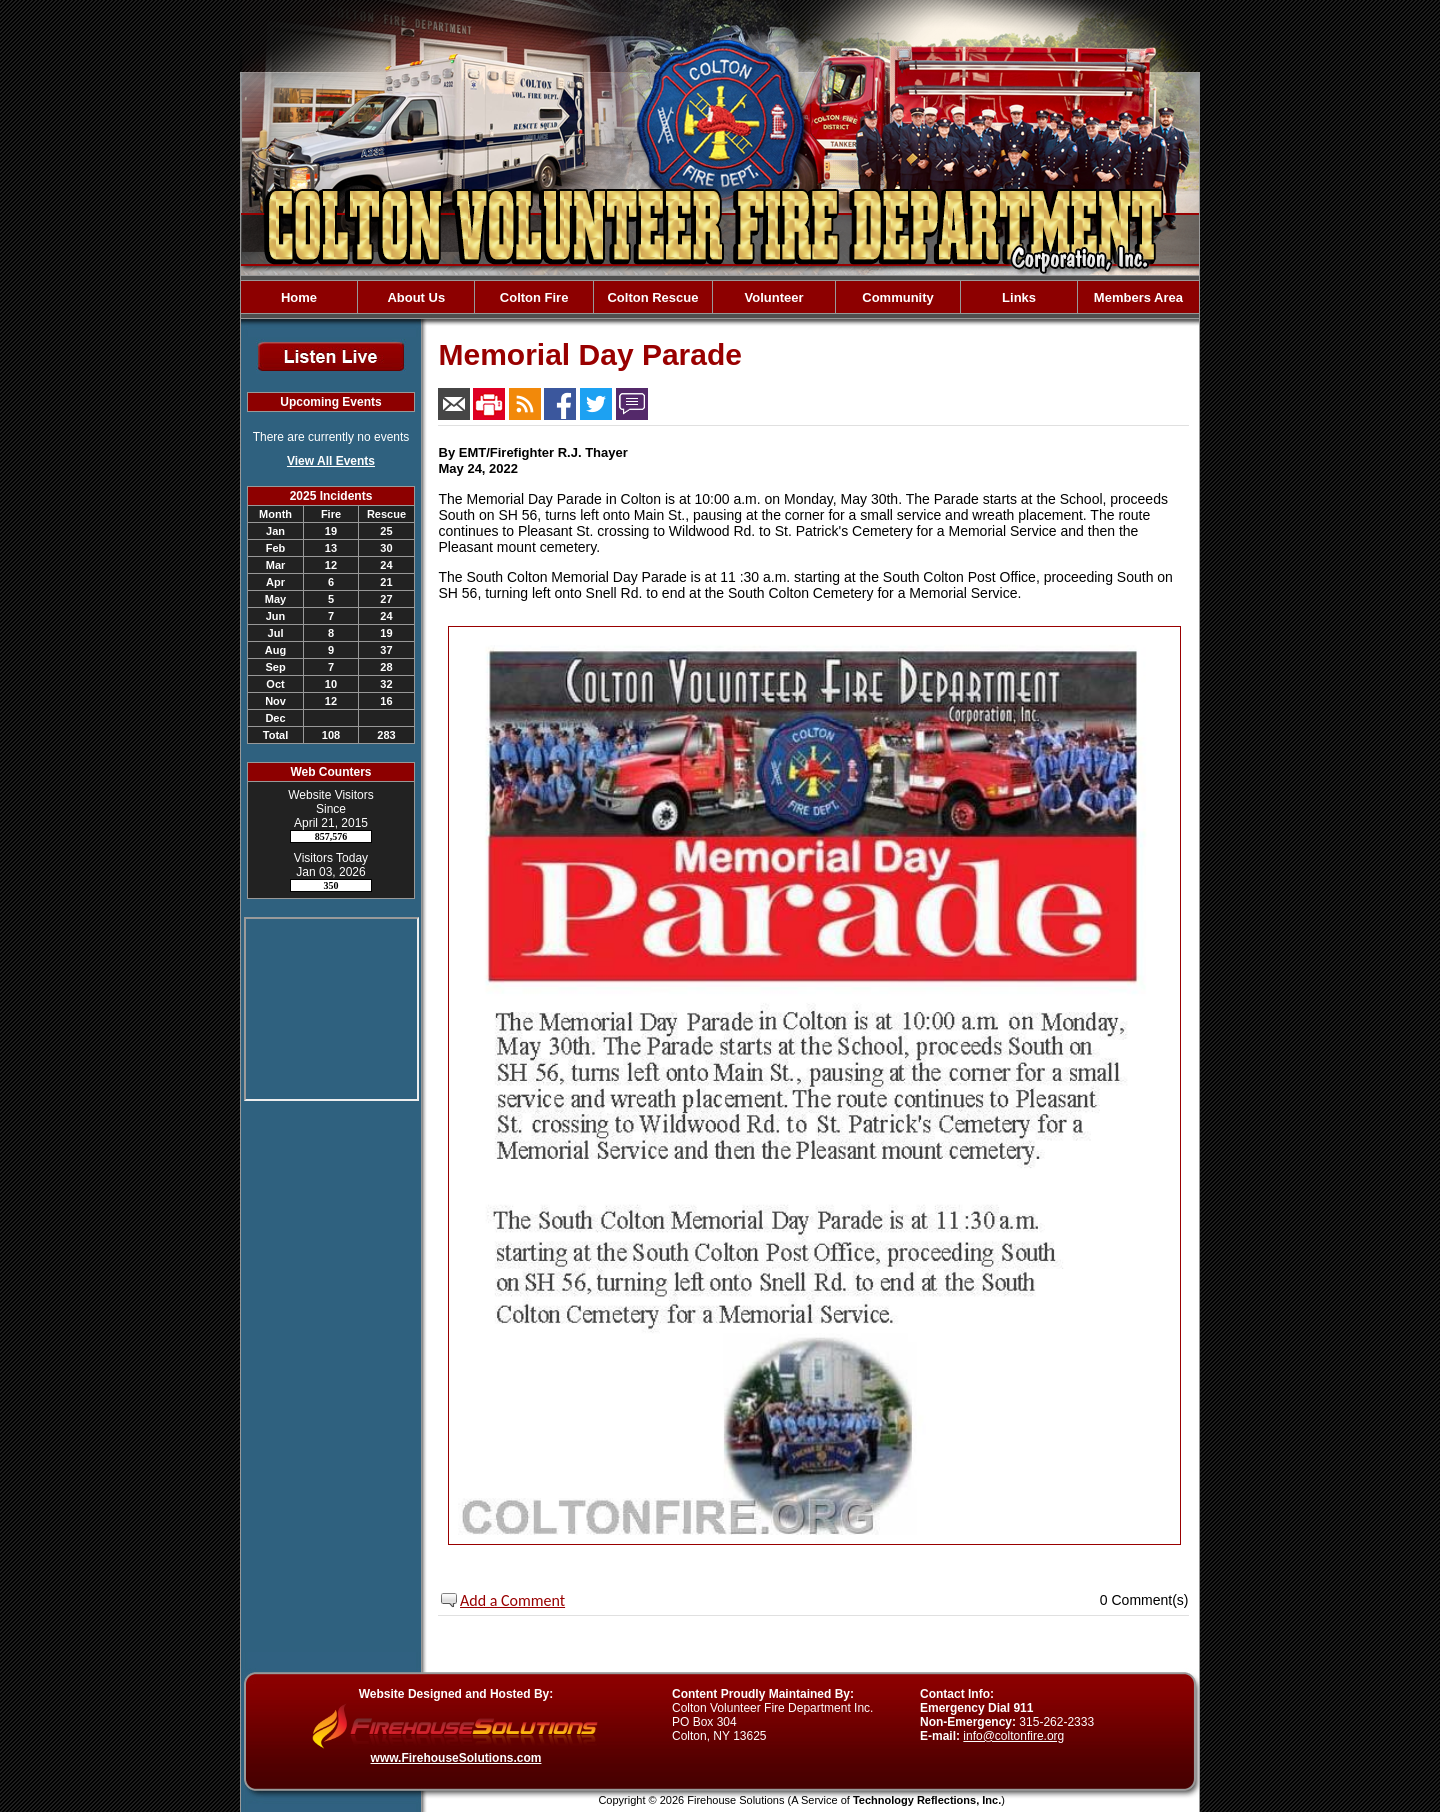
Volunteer (773, 297)
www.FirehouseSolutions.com (456, 1758)
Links (1019, 297)
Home (299, 297)
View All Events (331, 461)
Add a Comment (512, 1600)
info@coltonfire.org (1013, 1736)
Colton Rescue (652, 297)
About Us (416, 297)
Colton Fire (534, 297)
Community (898, 297)
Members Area (1138, 297)
